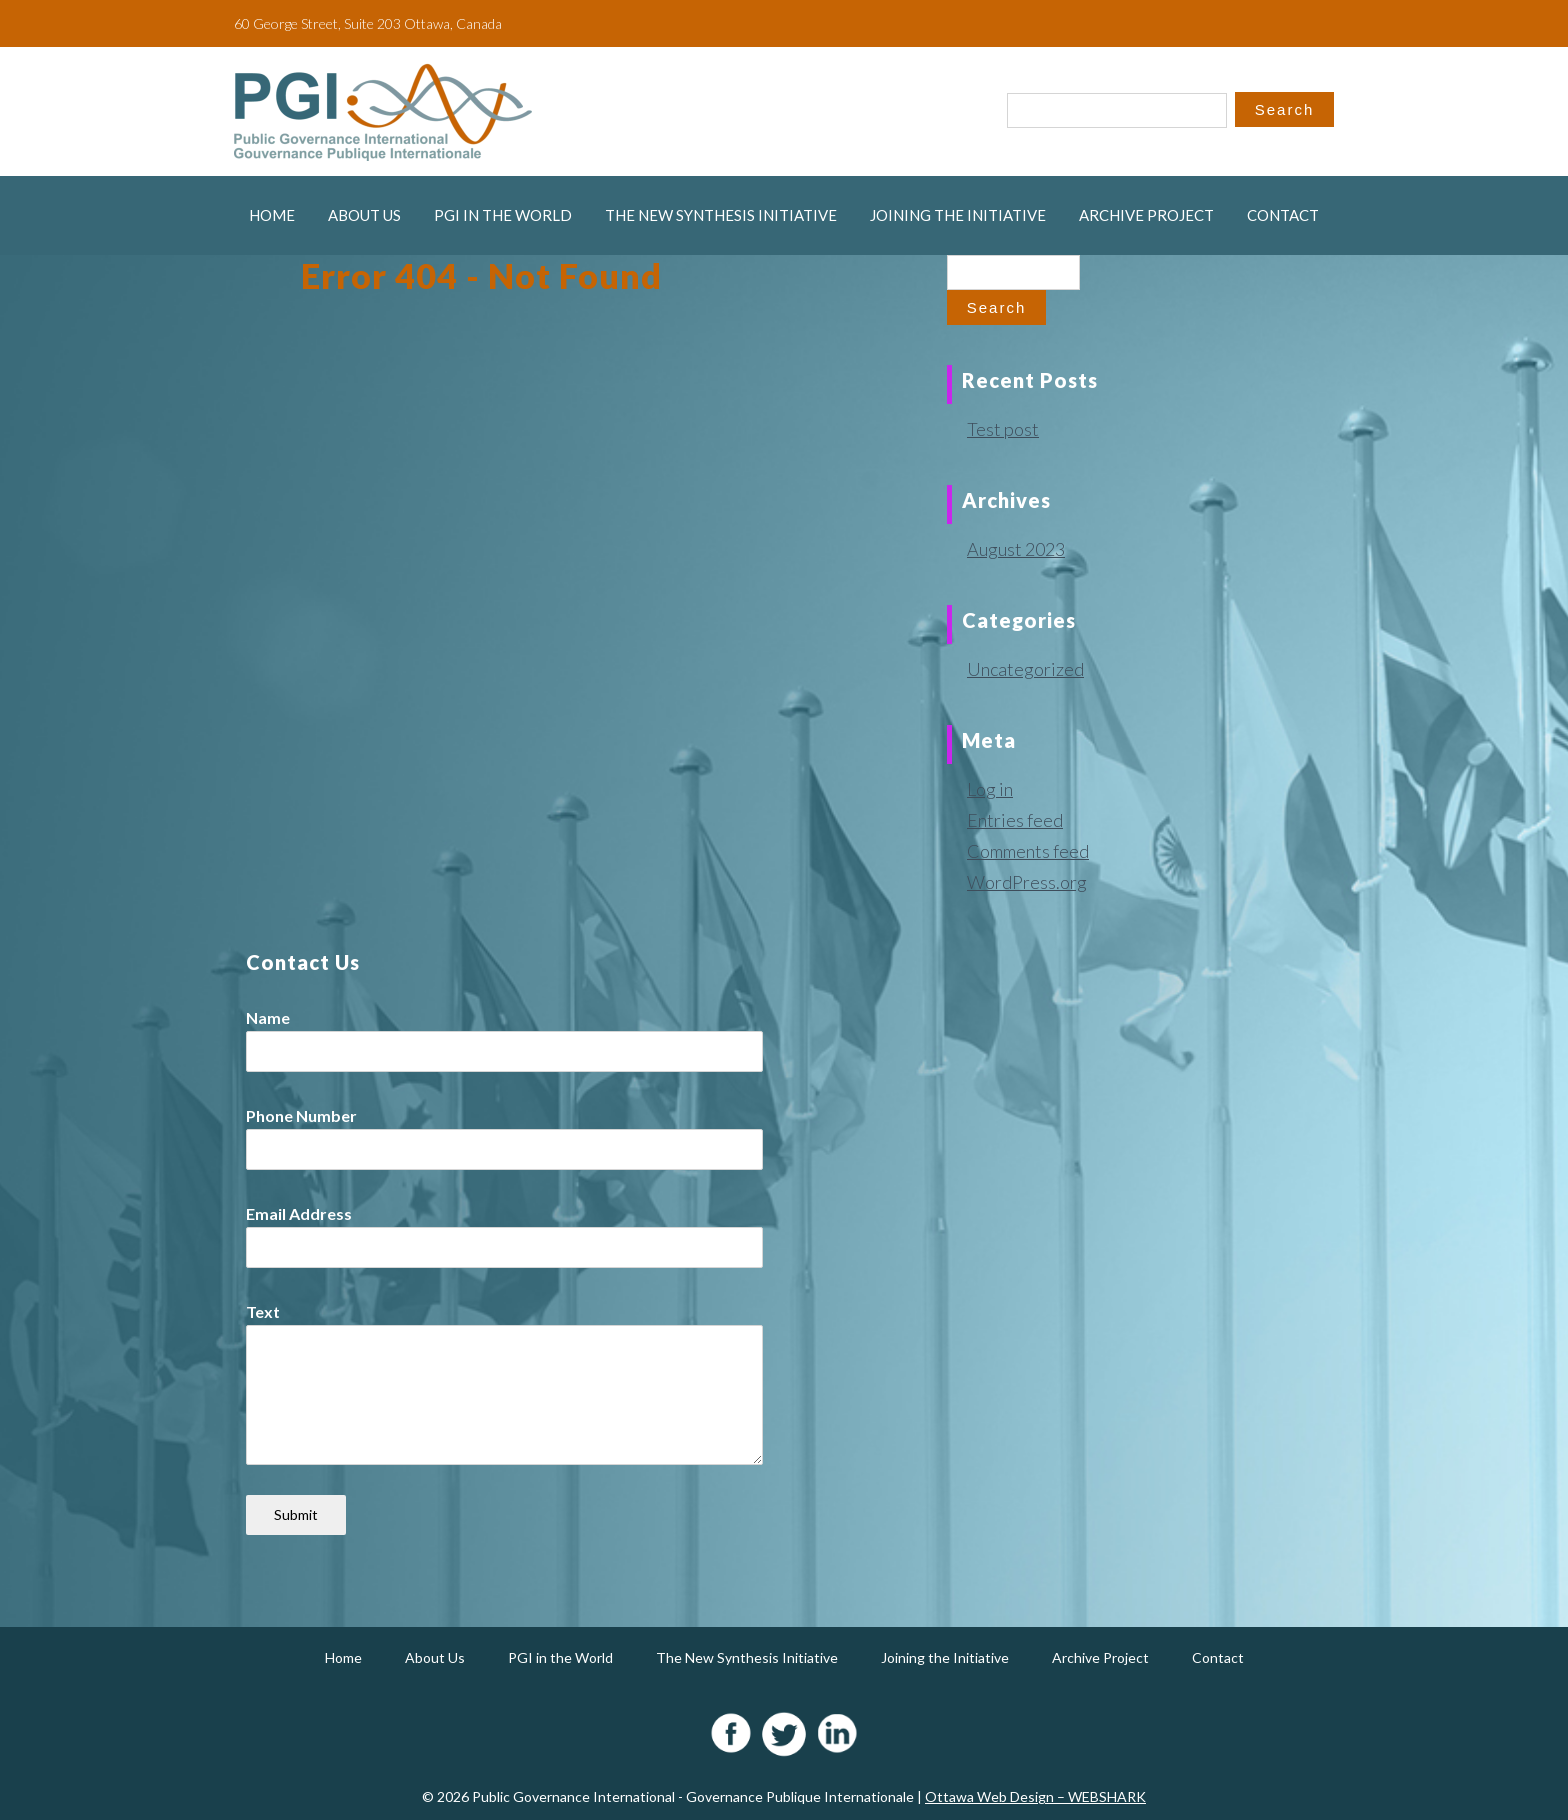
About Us (364, 215)
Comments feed (1028, 851)
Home (272, 215)
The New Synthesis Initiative (721, 215)
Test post (1003, 429)
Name (268, 1017)
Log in (990, 789)
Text (263, 1311)
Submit (296, 1514)
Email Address (299, 1213)
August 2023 (1016, 549)
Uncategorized (1025, 669)
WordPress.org (1027, 882)
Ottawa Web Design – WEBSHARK (1035, 1796)
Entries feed (1015, 820)
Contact (1283, 215)
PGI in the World (503, 215)
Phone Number (301, 1115)
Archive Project (1146, 215)
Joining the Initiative (958, 215)
